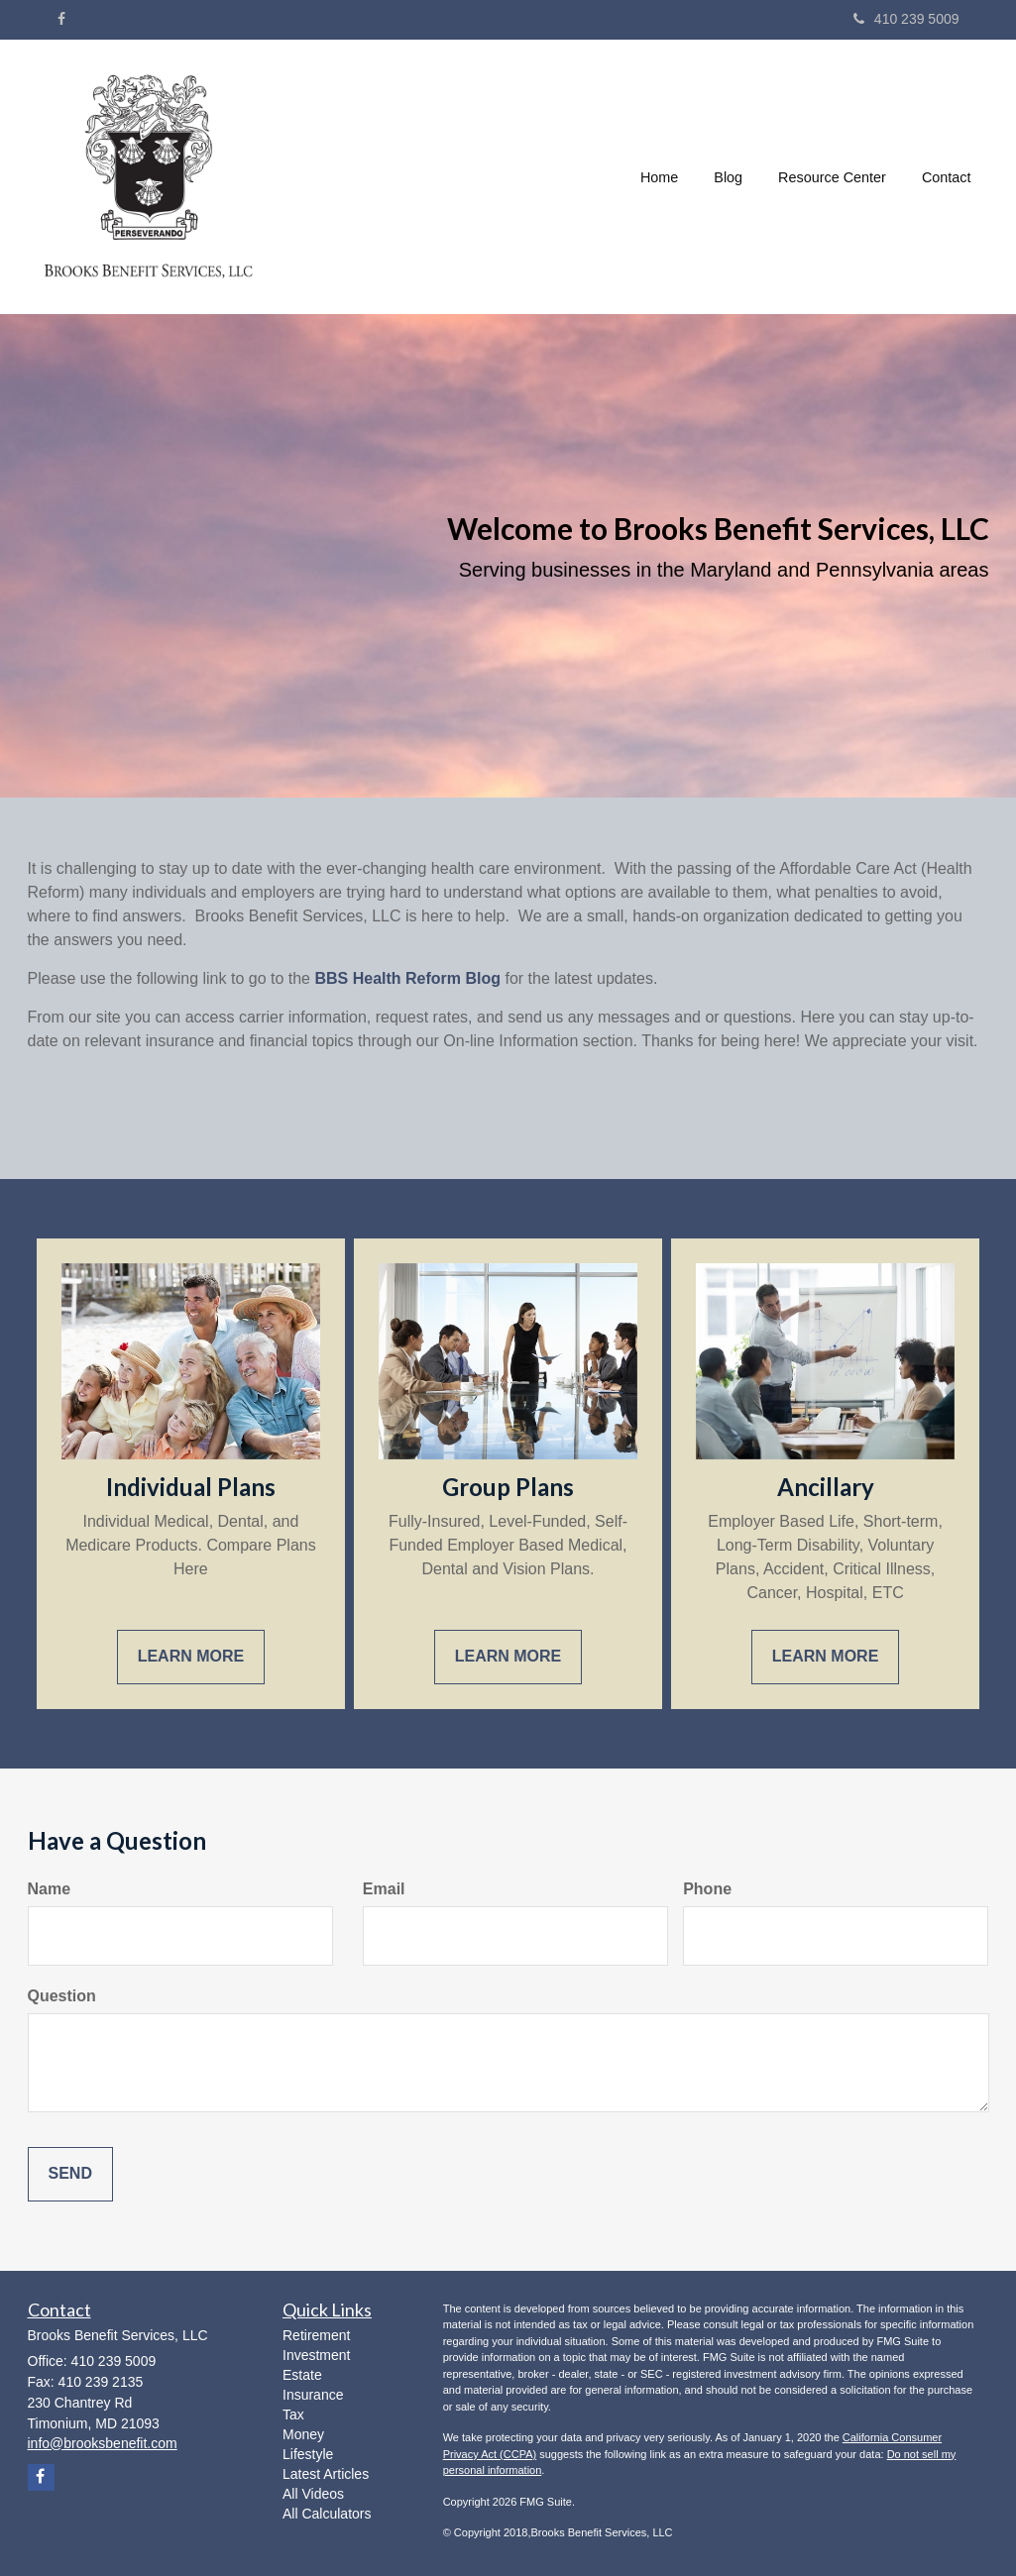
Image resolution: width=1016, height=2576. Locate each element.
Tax (293, 2414)
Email (384, 1888)
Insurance (312, 2395)
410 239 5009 (906, 19)
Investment (316, 2355)
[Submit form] (70, 2174)
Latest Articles (325, 2474)
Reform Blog (451, 978)
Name (49, 1888)
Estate (302, 2375)
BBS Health (357, 978)
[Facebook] (61, 19)
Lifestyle (307, 2454)
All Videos (313, 2494)
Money (303, 2434)
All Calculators (326, 2514)
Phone (707, 1888)
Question (62, 1995)
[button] (728, 177)
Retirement (316, 2335)
